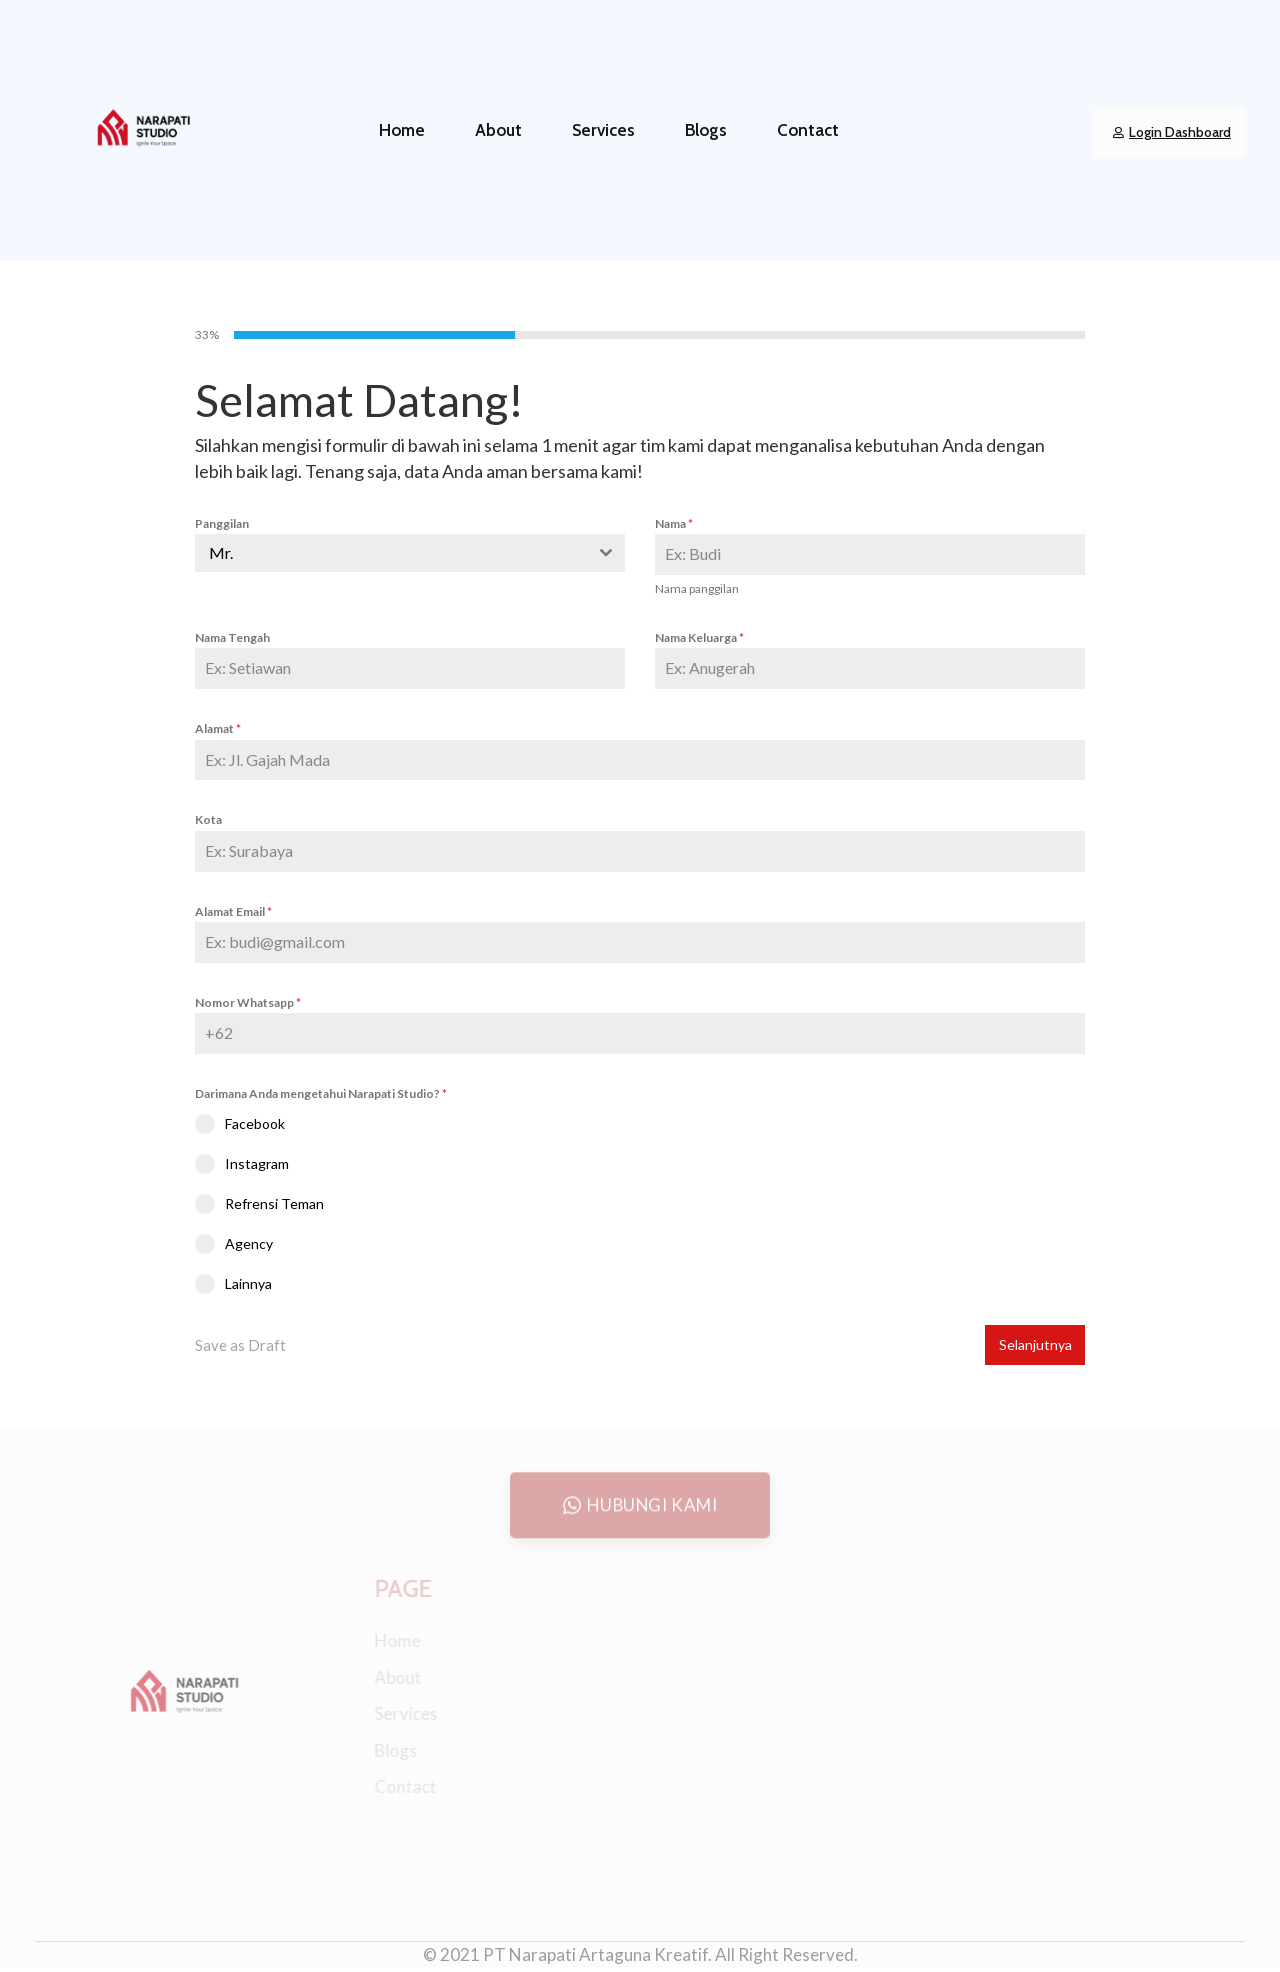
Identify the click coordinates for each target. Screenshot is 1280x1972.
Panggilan (222, 523)
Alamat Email (233, 911)
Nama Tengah (232, 637)
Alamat (218, 728)
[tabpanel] (640, 836)
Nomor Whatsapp (248, 1002)
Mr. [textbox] (221, 552)
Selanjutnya (1035, 1344)
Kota (208, 819)
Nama (674, 523)
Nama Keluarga (699, 637)
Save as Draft (240, 1345)
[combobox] (410, 553)
